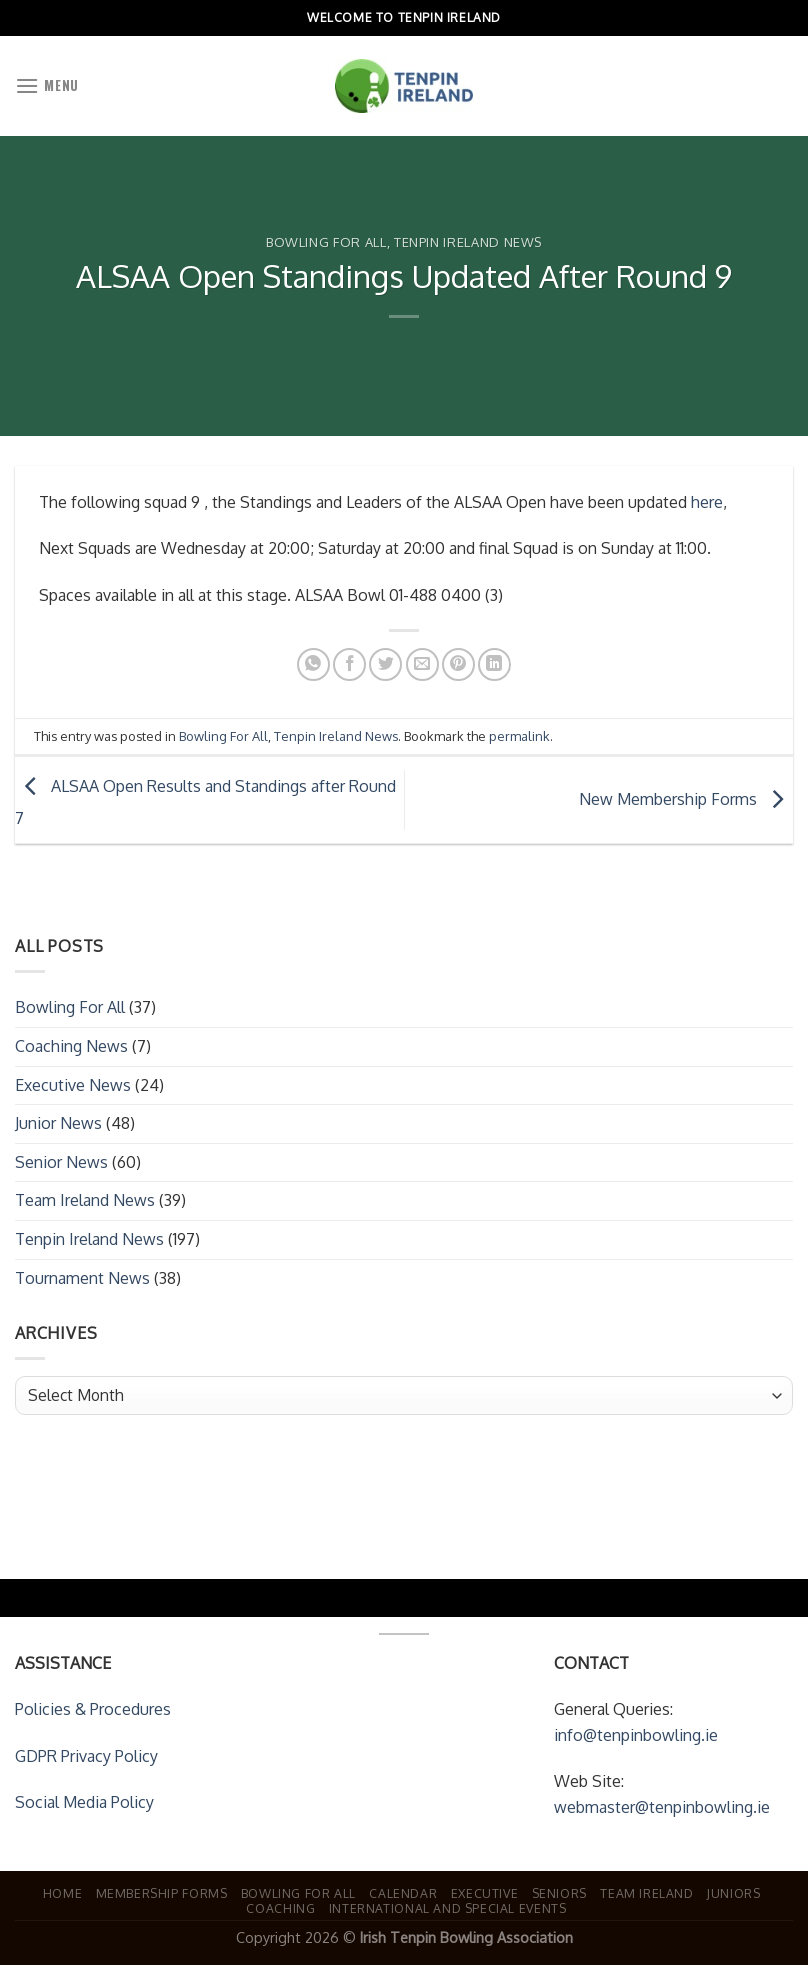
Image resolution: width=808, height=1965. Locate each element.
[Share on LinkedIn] (494, 664)
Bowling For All (326, 242)
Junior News (58, 1123)
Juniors (733, 1893)
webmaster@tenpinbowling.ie (662, 1807)
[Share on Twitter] (385, 664)
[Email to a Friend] (422, 664)
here (707, 502)
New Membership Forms (686, 799)
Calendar (403, 1893)
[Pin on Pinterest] (458, 664)
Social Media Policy (84, 1802)
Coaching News (71, 1046)
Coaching (280, 1908)
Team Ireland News (85, 1200)
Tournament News (82, 1278)
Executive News (73, 1085)
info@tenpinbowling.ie (636, 1735)
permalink (519, 736)
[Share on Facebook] (349, 664)
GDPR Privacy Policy (86, 1756)
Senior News (61, 1162)
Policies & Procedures (93, 1709)
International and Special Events (448, 1908)
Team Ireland (646, 1893)
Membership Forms (162, 1893)
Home (62, 1893)
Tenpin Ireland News (468, 242)
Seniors (559, 1893)
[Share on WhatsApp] (313, 664)
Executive (485, 1893)
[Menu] (47, 85)
